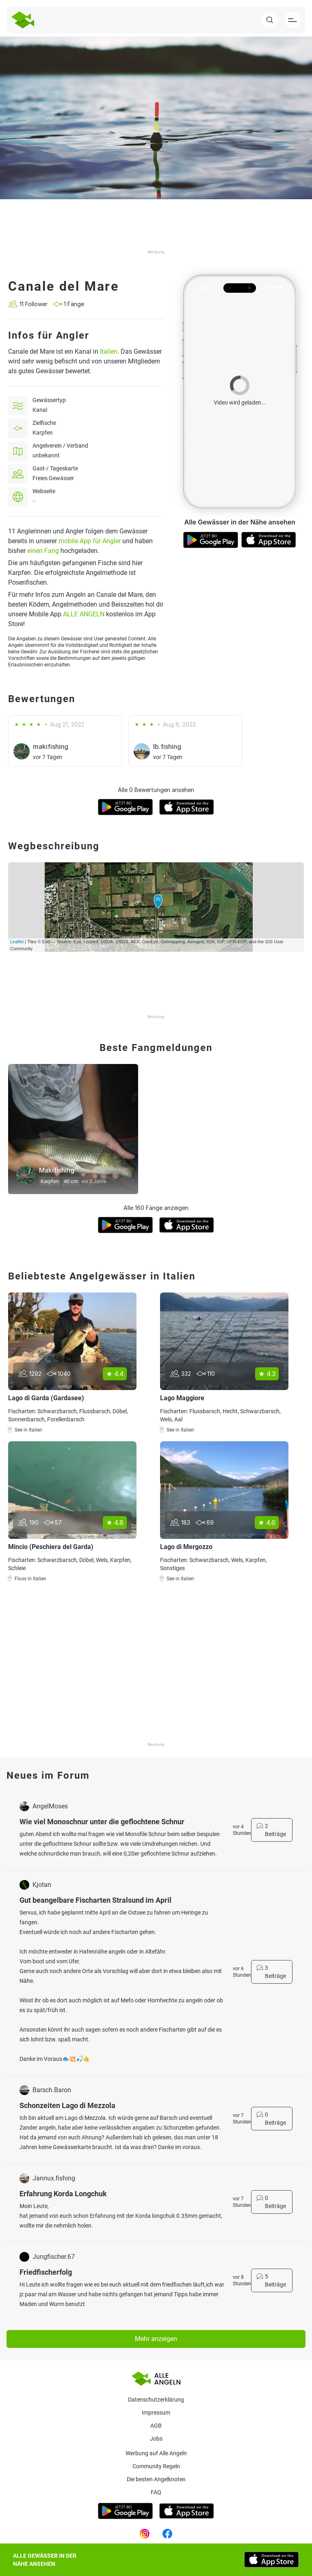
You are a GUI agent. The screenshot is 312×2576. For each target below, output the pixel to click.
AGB (156, 2425)
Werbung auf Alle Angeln (156, 2453)
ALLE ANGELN (83, 614)
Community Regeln (156, 2466)
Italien (108, 351)
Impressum (156, 2412)
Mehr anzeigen (156, 2339)
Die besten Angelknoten (156, 2479)
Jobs (156, 2438)
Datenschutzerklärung (156, 2399)
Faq (156, 2492)
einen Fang (43, 551)
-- (34, 501)
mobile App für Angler (89, 541)
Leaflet (17, 941)
